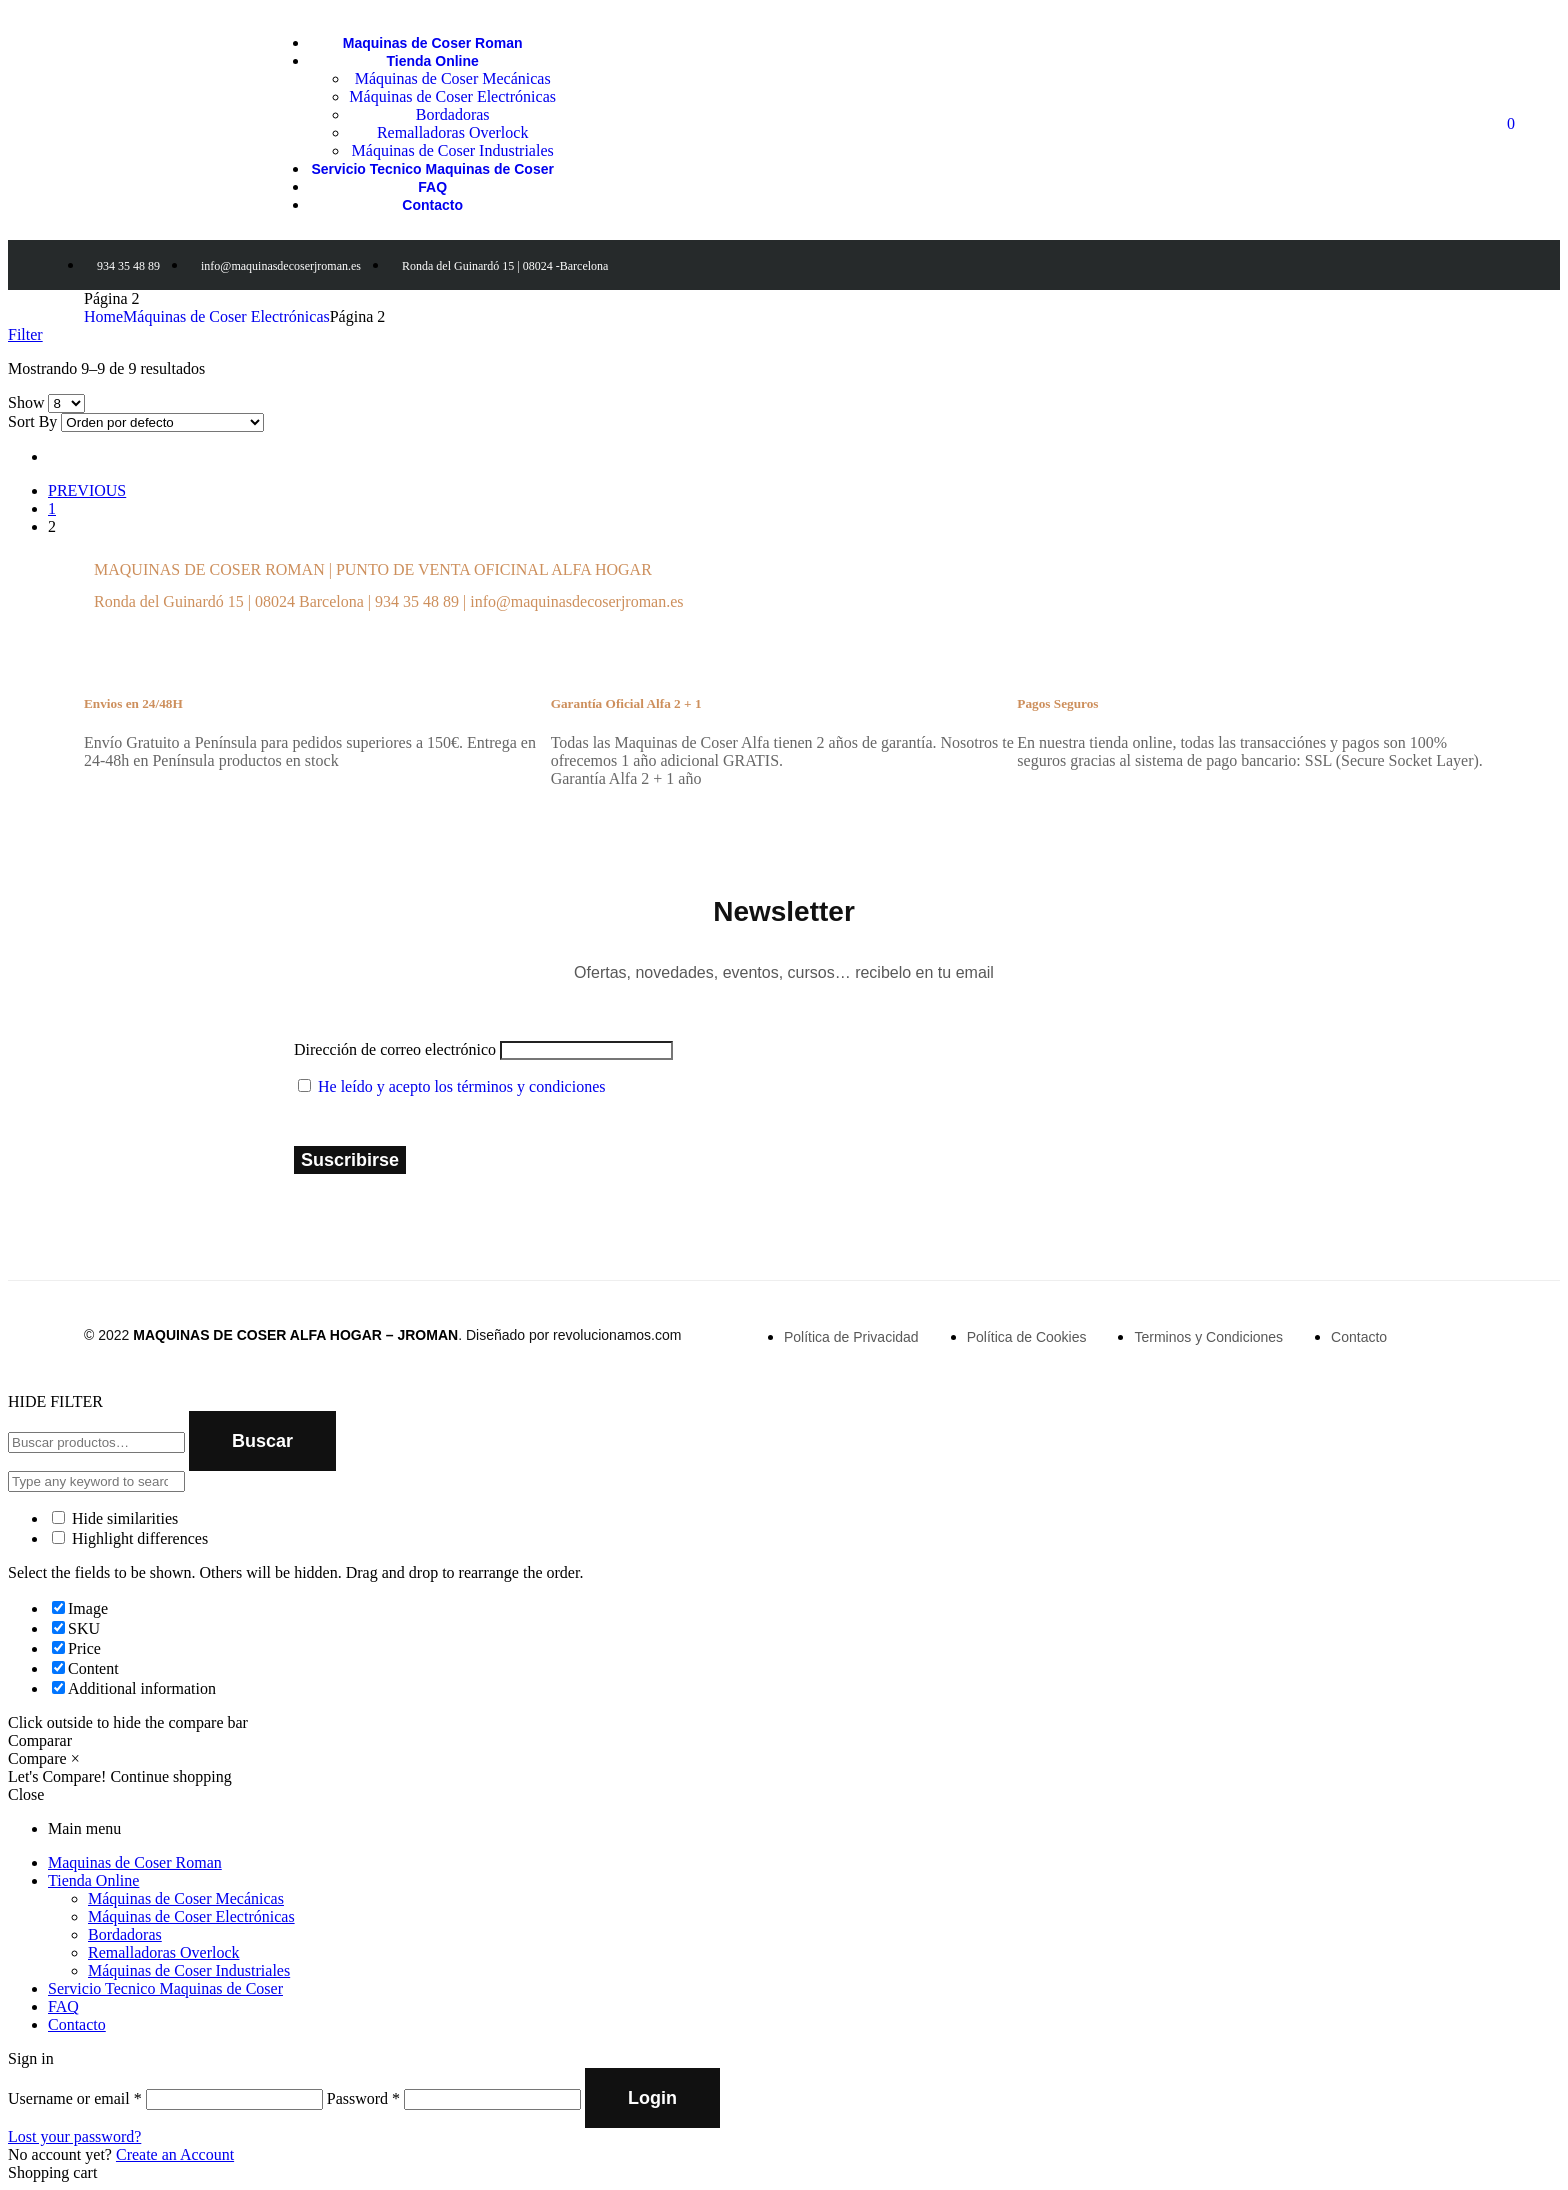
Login (652, 2098)
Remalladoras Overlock (164, 1952)
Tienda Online (93, 1880)
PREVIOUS (87, 490)
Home (103, 316)
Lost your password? (74, 2136)
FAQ (63, 2006)
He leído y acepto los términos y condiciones (461, 1086)
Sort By (32, 421)
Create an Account (175, 2154)
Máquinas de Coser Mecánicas (186, 1898)
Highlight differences (130, 1538)
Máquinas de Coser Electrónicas (226, 316)
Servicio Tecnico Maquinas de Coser (165, 1988)
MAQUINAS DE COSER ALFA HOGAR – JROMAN (295, 1335)
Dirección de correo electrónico (395, 1049)
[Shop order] (162, 422)
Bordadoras (125, 1934)
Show (26, 402)
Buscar (262, 1441)
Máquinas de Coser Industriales (189, 1970)
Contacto (77, 2024)
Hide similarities (115, 1518)
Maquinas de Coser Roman (135, 1862)
